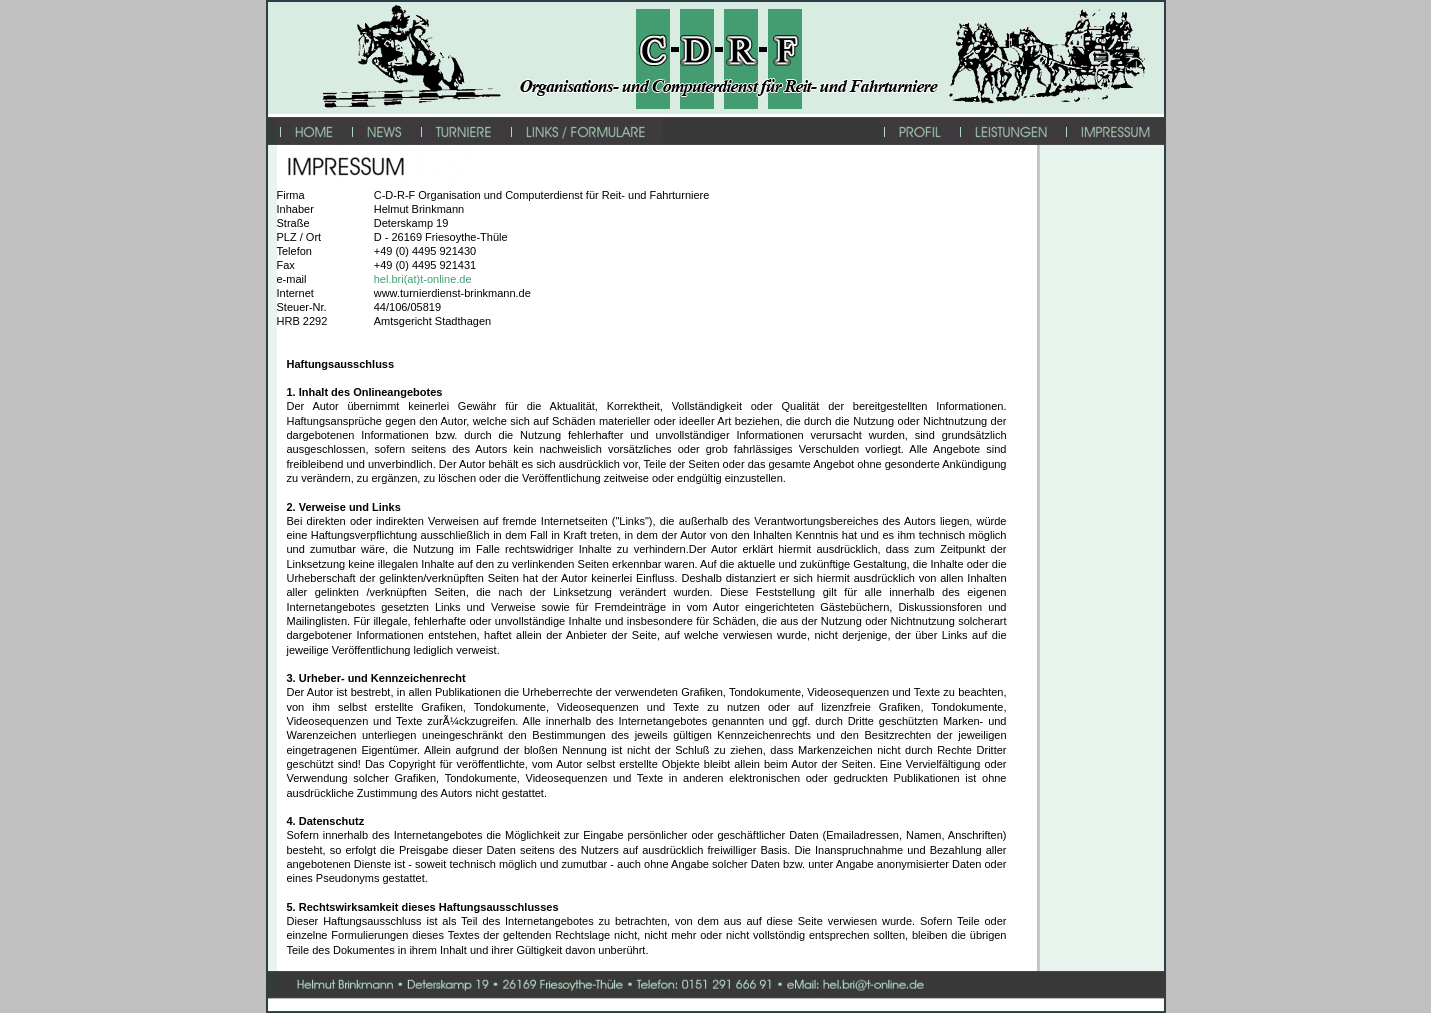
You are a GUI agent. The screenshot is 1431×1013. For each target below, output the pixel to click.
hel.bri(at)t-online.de (423, 279)
